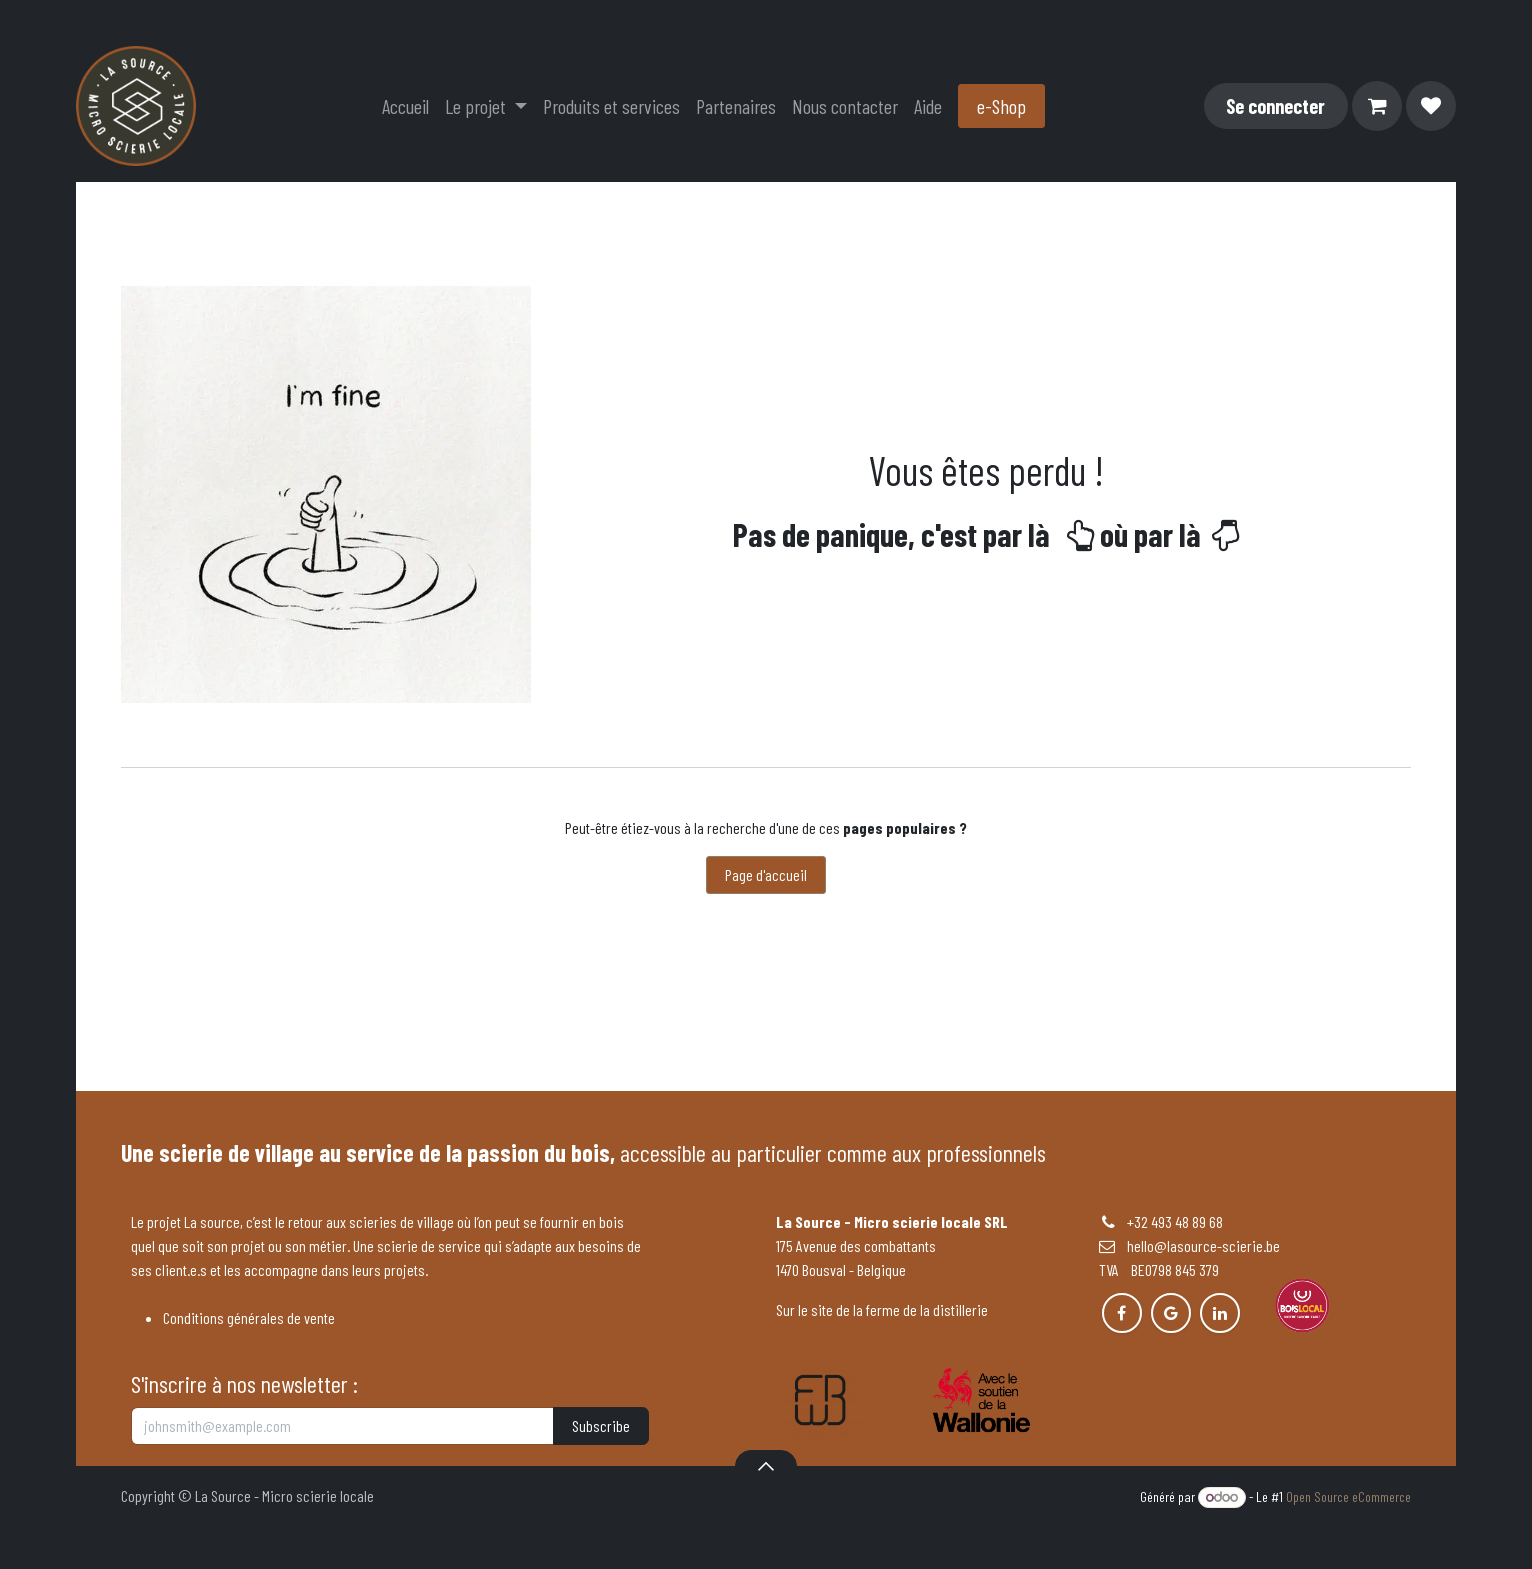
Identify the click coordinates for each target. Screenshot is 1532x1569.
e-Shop (1001, 106)
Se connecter (1275, 106)
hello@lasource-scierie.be (1189, 1245)
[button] (765, 1466)
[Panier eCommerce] (1377, 106)
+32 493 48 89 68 (1175, 1221)
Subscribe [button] (601, 1425)
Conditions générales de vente (249, 1317)
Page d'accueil (766, 874)
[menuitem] (405, 106)
